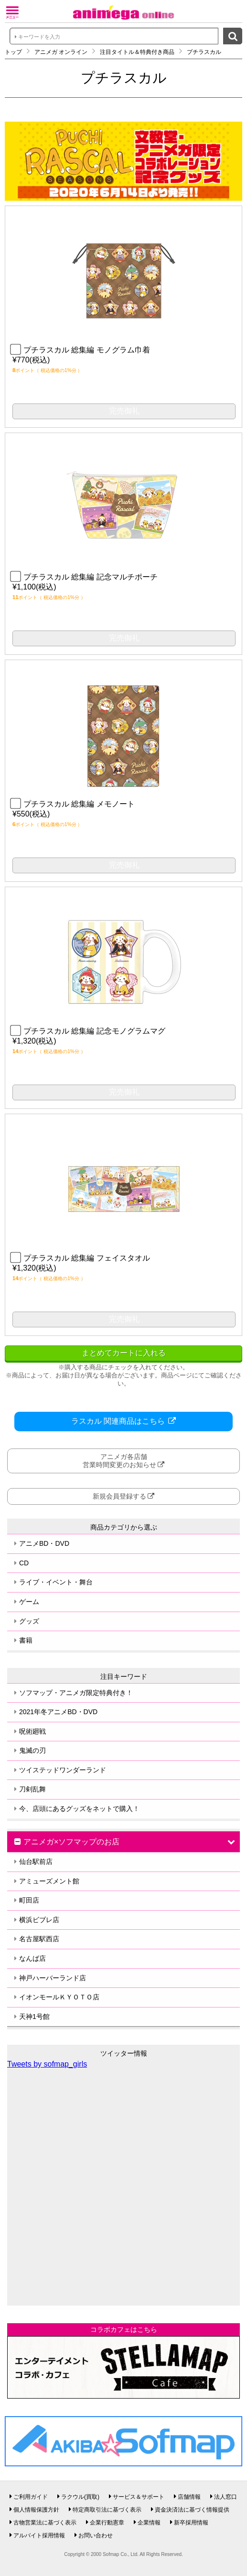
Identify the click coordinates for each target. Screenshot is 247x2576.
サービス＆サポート (138, 2496)
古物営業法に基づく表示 (44, 2522)
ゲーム (29, 1601)
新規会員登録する (119, 1496)
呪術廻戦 (32, 1731)
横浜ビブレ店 (39, 1920)
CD (24, 1563)
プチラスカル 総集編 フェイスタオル (81, 1258)
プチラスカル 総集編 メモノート (73, 804)
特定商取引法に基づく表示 (107, 2509)
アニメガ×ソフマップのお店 (71, 1842)
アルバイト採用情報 (39, 2535)
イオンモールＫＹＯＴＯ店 (59, 1997)
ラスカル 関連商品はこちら (119, 1421)
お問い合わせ (95, 2535)
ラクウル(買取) (80, 2496)
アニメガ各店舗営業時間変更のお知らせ (119, 1461)
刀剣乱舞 (32, 1789)
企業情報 (149, 2522)
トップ (13, 52)
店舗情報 (189, 2496)
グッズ (29, 1621)
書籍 (25, 1640)
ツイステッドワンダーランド (62, 1770)
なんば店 (32, 1958)
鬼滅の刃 (32, 1750)
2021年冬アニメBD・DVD (58, 1712)
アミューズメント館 (49, 1881)
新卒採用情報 (191, 2522)
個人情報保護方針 (36, 2509)
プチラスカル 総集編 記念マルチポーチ (85, 577)
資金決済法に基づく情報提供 (192, 2509)
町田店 (29, 1900)
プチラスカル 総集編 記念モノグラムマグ (88, 1031)
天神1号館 (34, 2016)
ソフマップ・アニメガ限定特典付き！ (76, 1693)
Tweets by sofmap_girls (47, 2064)
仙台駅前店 (36, 1861)
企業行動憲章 (107, 2522)
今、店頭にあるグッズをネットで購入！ (79, 1808)
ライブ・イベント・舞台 (56, 1582)
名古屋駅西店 (39, 1939)
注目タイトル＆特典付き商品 (137, 52)
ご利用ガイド (30, 2496)
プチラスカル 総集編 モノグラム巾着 (81, 350)
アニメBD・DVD (44, 1543)
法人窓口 (225, 2496)
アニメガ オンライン (60, 52)
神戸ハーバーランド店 (52, 1978)
